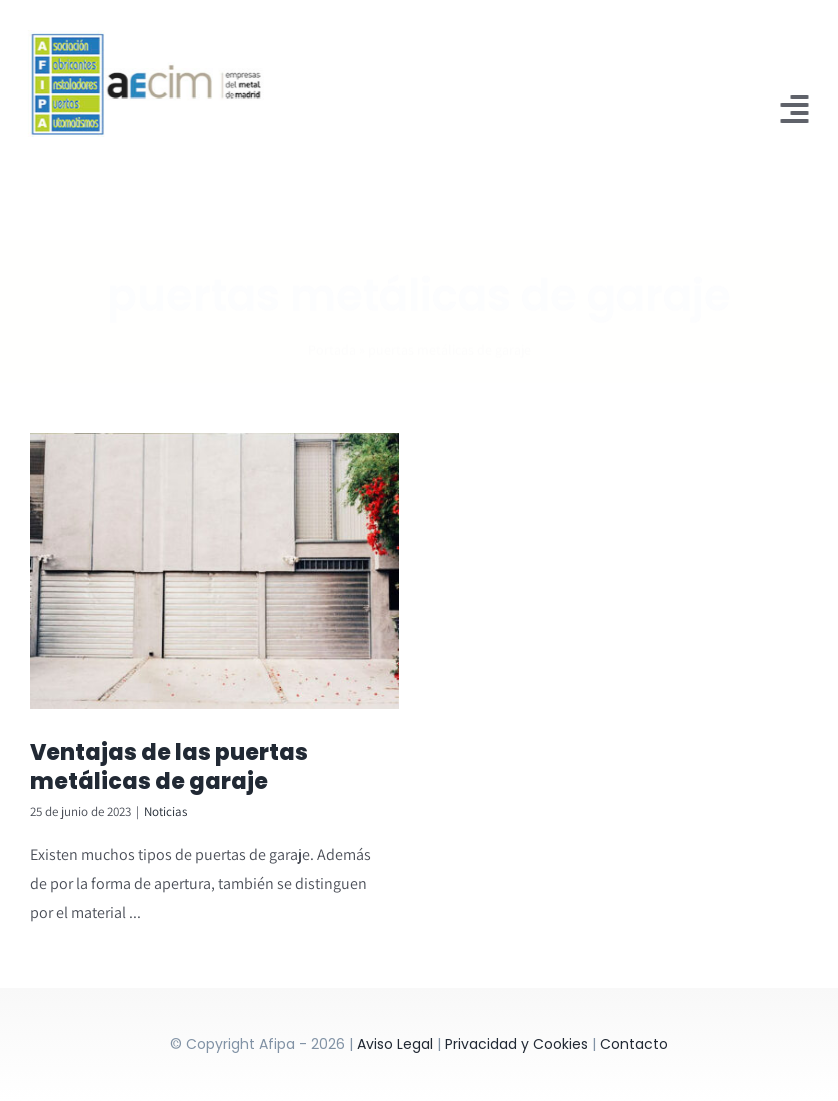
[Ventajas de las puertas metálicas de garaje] (214, 571)
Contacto (634, 1044)
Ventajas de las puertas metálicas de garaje (169, 767)
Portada (332, 333)
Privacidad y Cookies (516, 1044)
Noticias (165, 811)
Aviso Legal (395, 1044)
